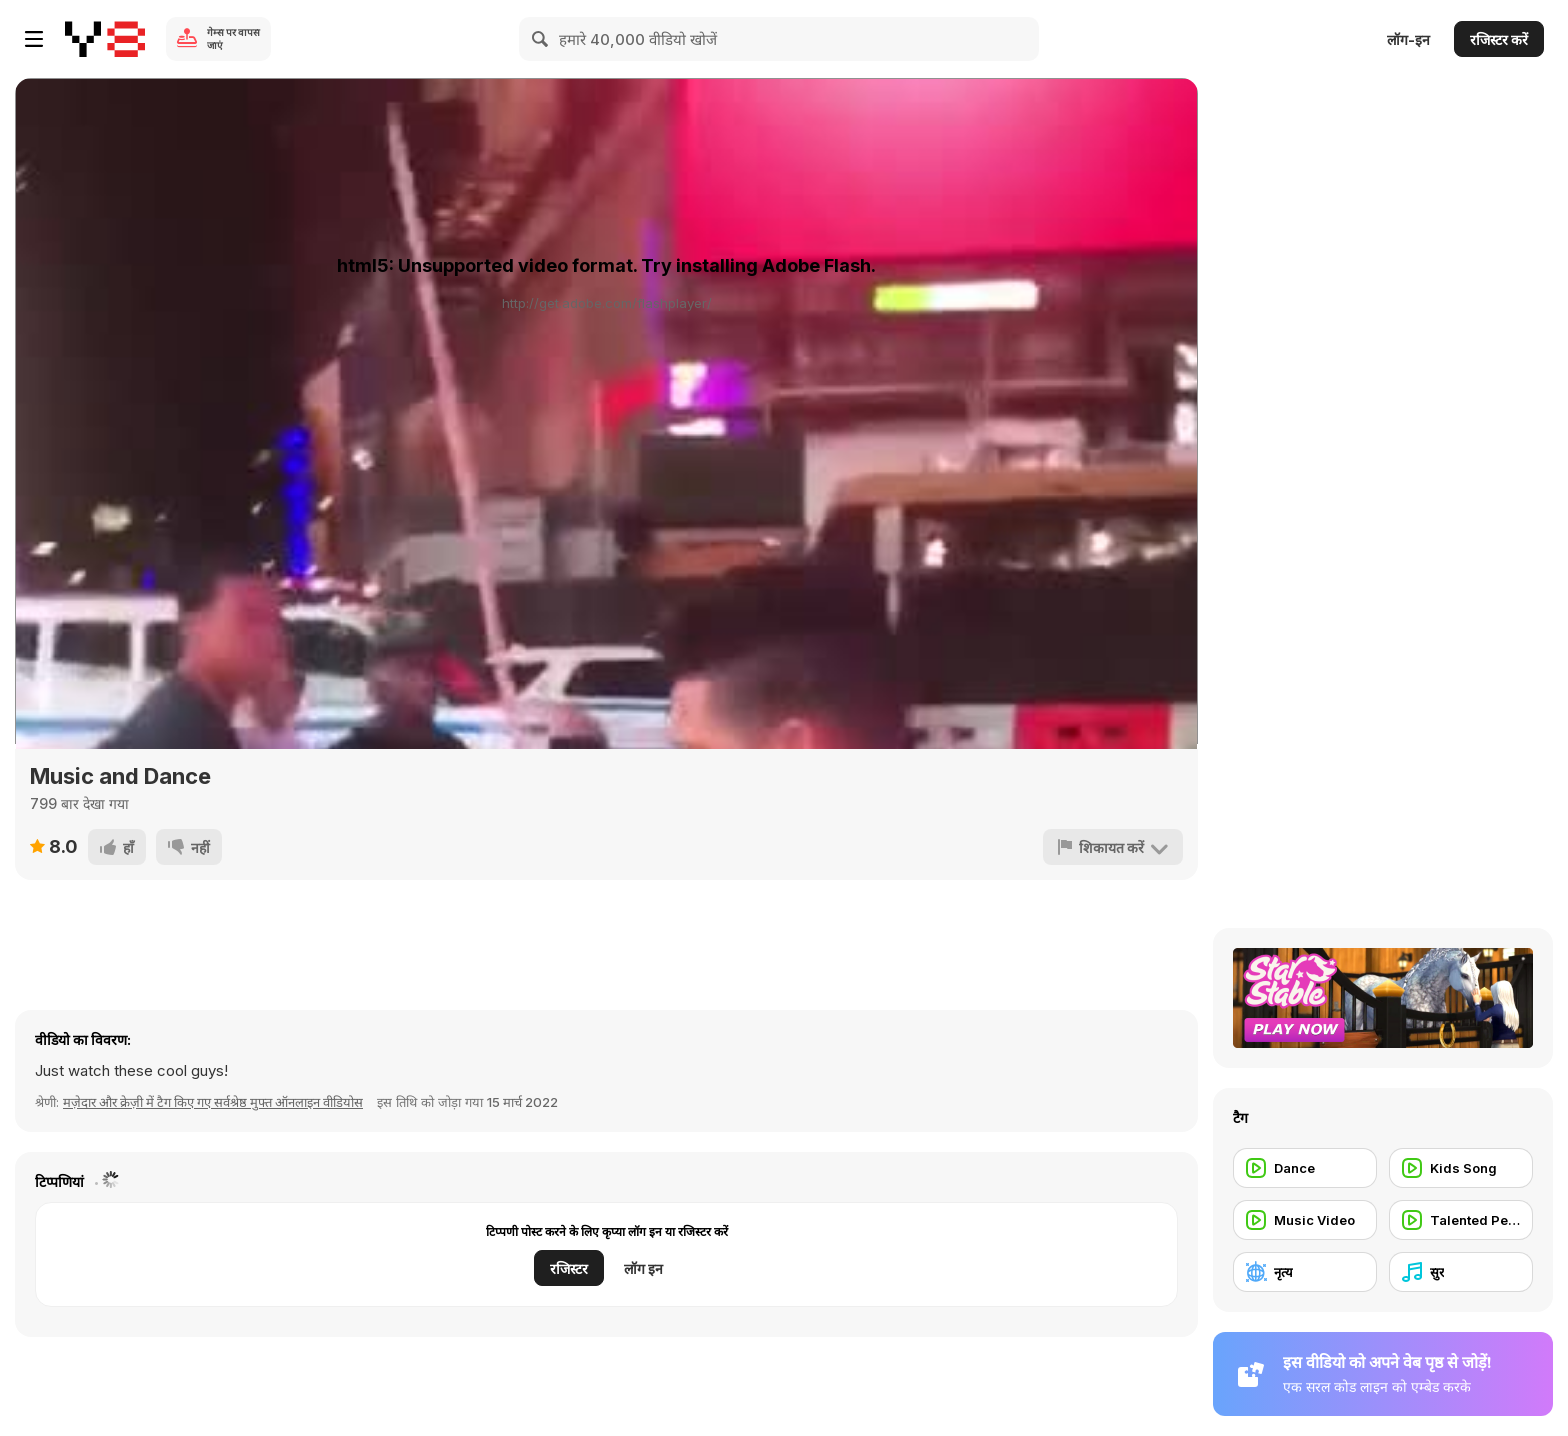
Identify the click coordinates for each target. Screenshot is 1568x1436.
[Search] (541, 39)
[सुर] (1461, 1272)
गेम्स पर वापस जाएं (233, 38)
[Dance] (1305, 1168)
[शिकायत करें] (1113, 847)
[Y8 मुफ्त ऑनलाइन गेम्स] (105, 39)
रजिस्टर (569, 1268)
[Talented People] (1461, 1220)
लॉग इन (643, 1268)
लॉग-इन (1408, 39)
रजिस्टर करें (1499, 39)
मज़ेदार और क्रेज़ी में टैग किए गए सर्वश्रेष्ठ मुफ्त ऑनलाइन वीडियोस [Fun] (213, 1102)
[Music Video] (1305, 1220)
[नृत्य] (1305, 1272)
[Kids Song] (1461, 1168)
